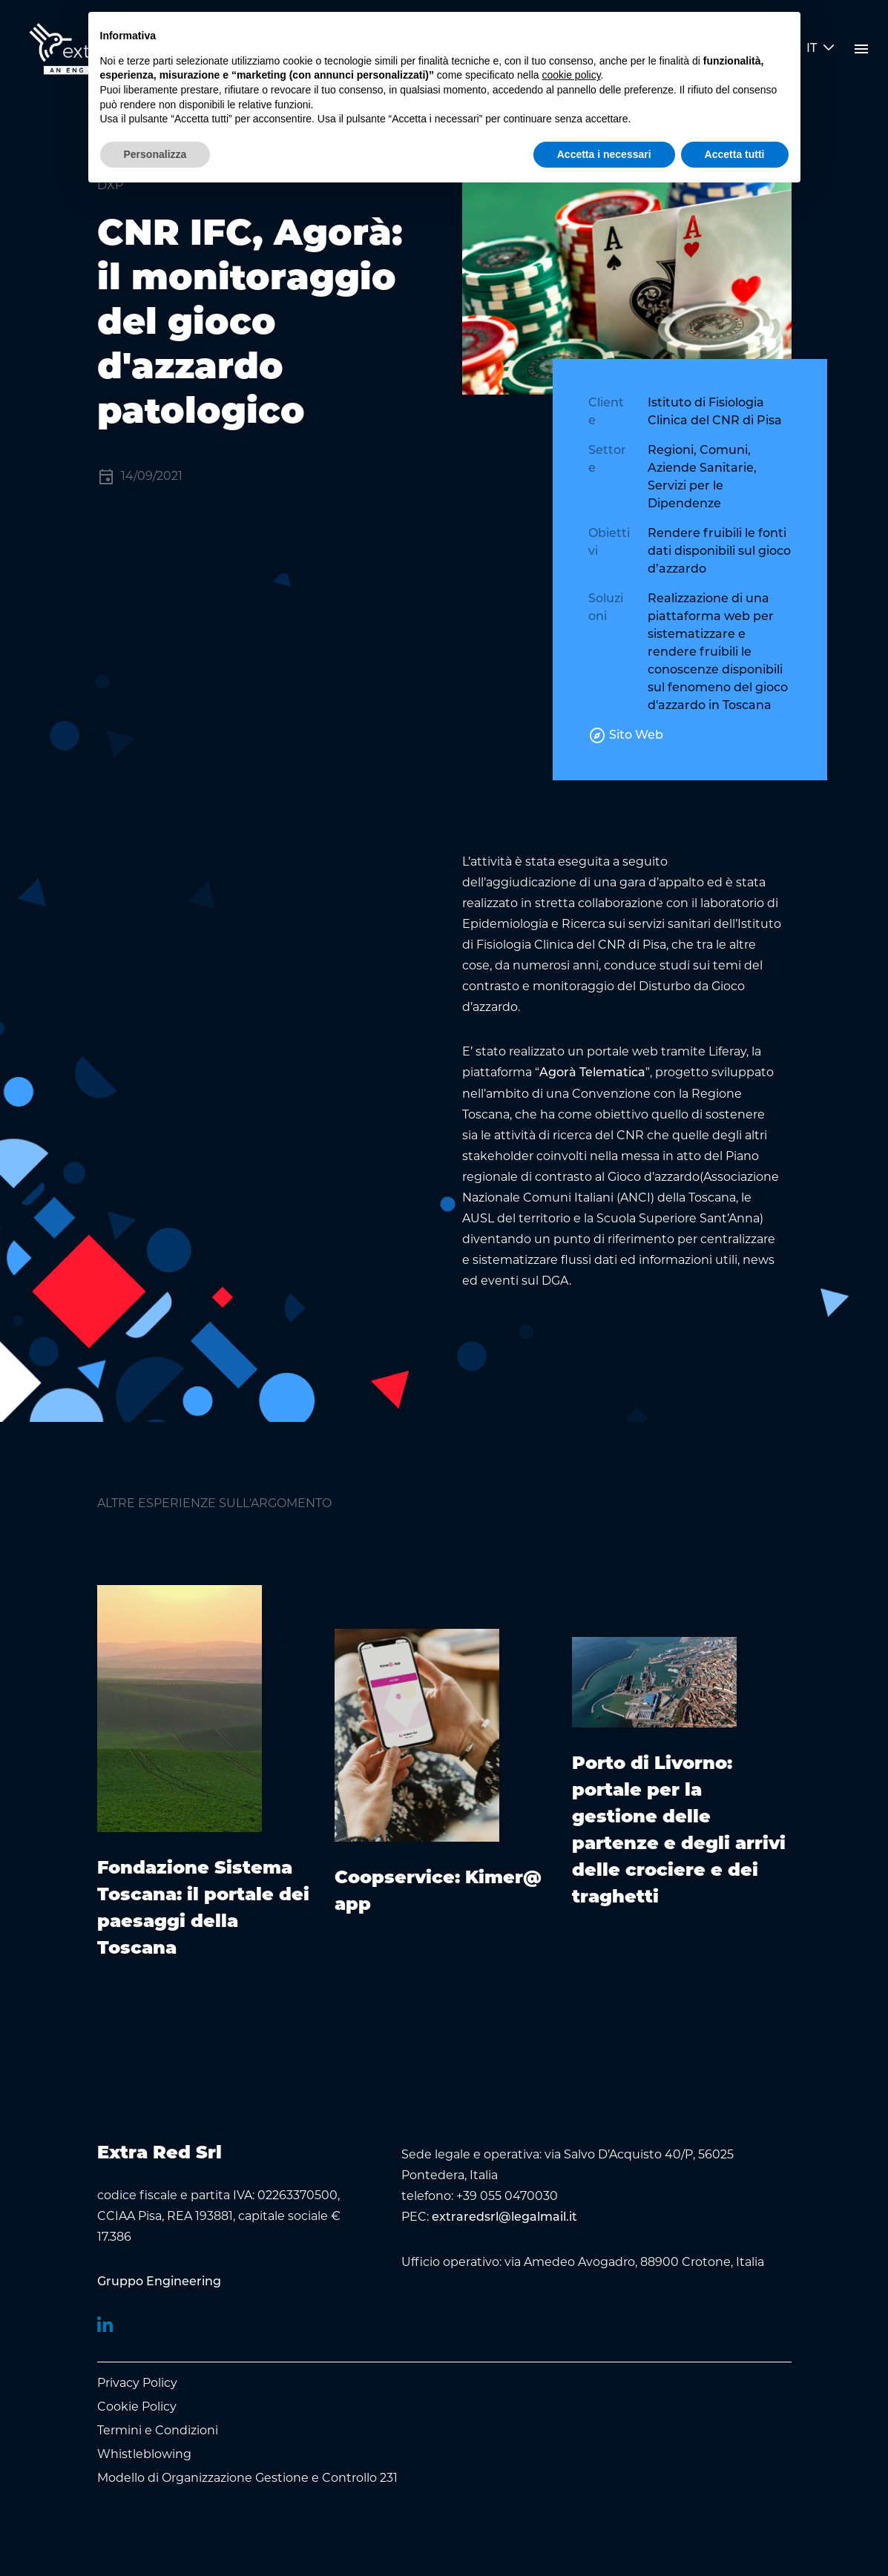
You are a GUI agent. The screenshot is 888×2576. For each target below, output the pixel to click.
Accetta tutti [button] (735, 154)
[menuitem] (159, 2282)
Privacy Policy (137, 2383)
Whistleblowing (144, 2454)
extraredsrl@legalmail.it (504, 2218)
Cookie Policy (137, 2406)
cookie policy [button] (571, 75)
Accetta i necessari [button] (604, 154)
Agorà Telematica (592, 1073)
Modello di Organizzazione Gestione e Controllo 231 (247, 2478)
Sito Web (625, 736)
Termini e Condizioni (157, 2430)
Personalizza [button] (155, 154)
